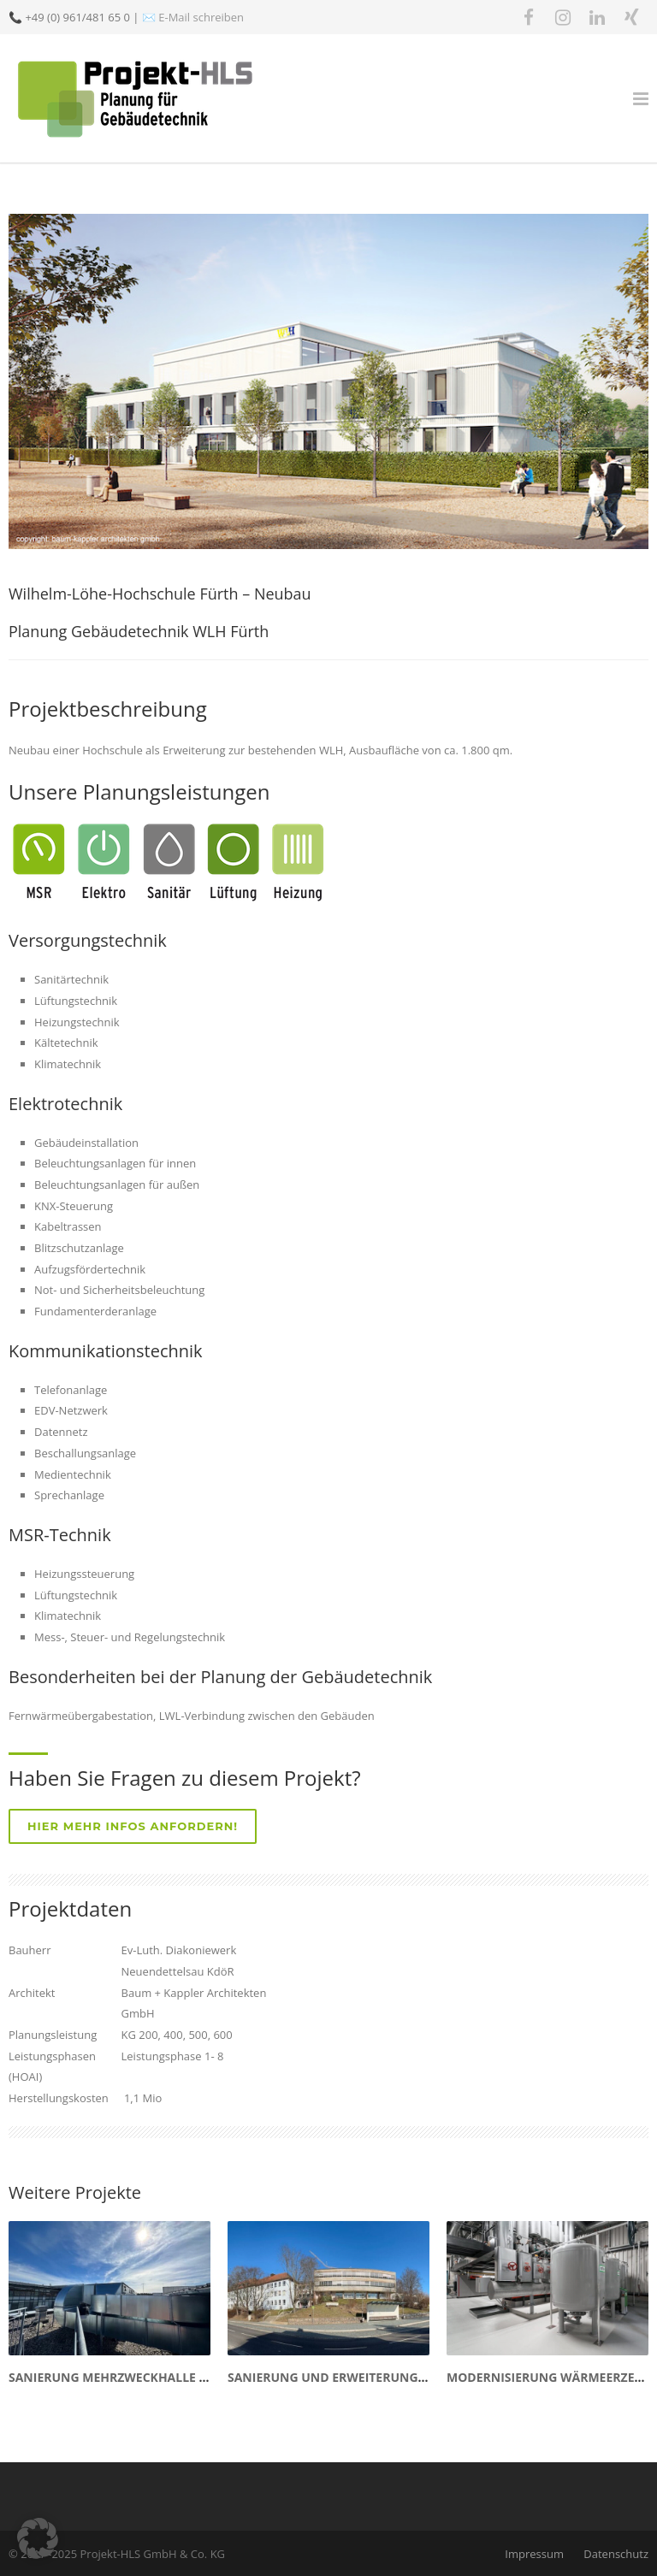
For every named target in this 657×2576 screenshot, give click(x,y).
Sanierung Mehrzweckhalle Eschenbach (144, 2377)
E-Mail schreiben (201, 17)
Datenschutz (615, 2553)
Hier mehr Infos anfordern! (132, 1826)
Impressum (534, 2553)
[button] (37, 2538)
